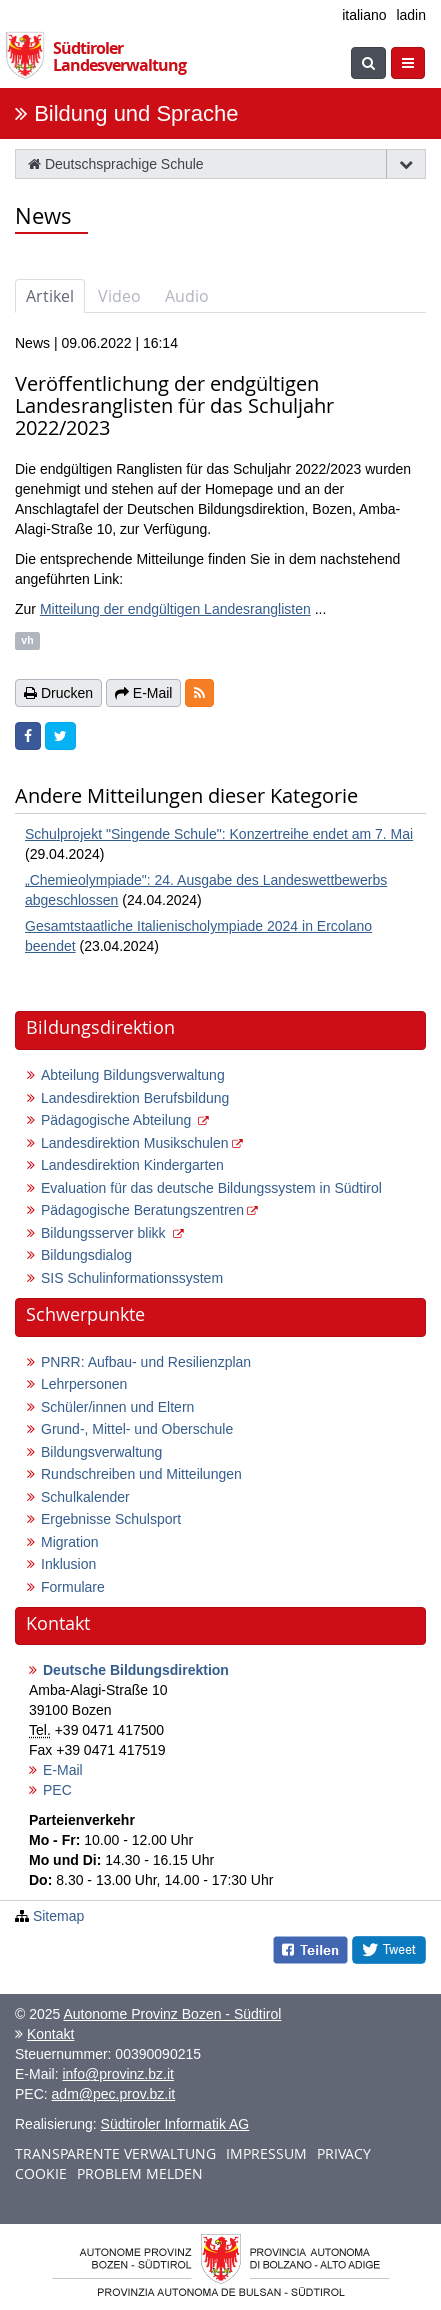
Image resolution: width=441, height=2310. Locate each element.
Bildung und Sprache (136, 113)
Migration (70, 1542)
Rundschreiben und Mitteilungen (141, 1474)
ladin (411, 15)
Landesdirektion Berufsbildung (135, 1098)
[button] (199, 693)
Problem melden (140, 2173)
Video (119, 296)
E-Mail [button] (144, 693)
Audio (187, 296)
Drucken (58, 693)
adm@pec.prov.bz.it (114, 2094)
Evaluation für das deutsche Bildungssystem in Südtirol (211, 1188)
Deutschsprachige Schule (116, 164)
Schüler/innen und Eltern (117, 1407)
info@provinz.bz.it (117, 2074)
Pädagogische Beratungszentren (142, 1210)
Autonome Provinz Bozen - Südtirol (172, 2014)
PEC (57, 1790)
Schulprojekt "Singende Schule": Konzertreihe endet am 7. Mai (219, 834)
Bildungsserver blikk (105, 1233)
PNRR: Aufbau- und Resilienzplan (146, 1362)
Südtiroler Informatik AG (175, 2124)
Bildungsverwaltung (101, 1452)
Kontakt (50, 2034)
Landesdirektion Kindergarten (132, 1165)
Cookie (41, 2173)
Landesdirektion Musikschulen (135, 1143)
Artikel (50, 296)
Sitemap (58, 1916)
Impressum (266, 2153)
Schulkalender (85, 1497)
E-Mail (63, 1770)
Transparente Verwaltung (115, 2153)
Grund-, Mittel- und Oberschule (137, 1429)
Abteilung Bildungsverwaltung (133, 1075)
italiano (364, 15)
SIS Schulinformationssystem (132, 1278)
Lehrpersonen (84, 1384)
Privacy (344, 2153)
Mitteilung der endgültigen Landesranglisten (175, 609)
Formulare (73, 1587)
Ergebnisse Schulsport (111, 1519)
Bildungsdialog (86, 1255)
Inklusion (68, 1564)
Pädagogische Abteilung (118, 1120)
